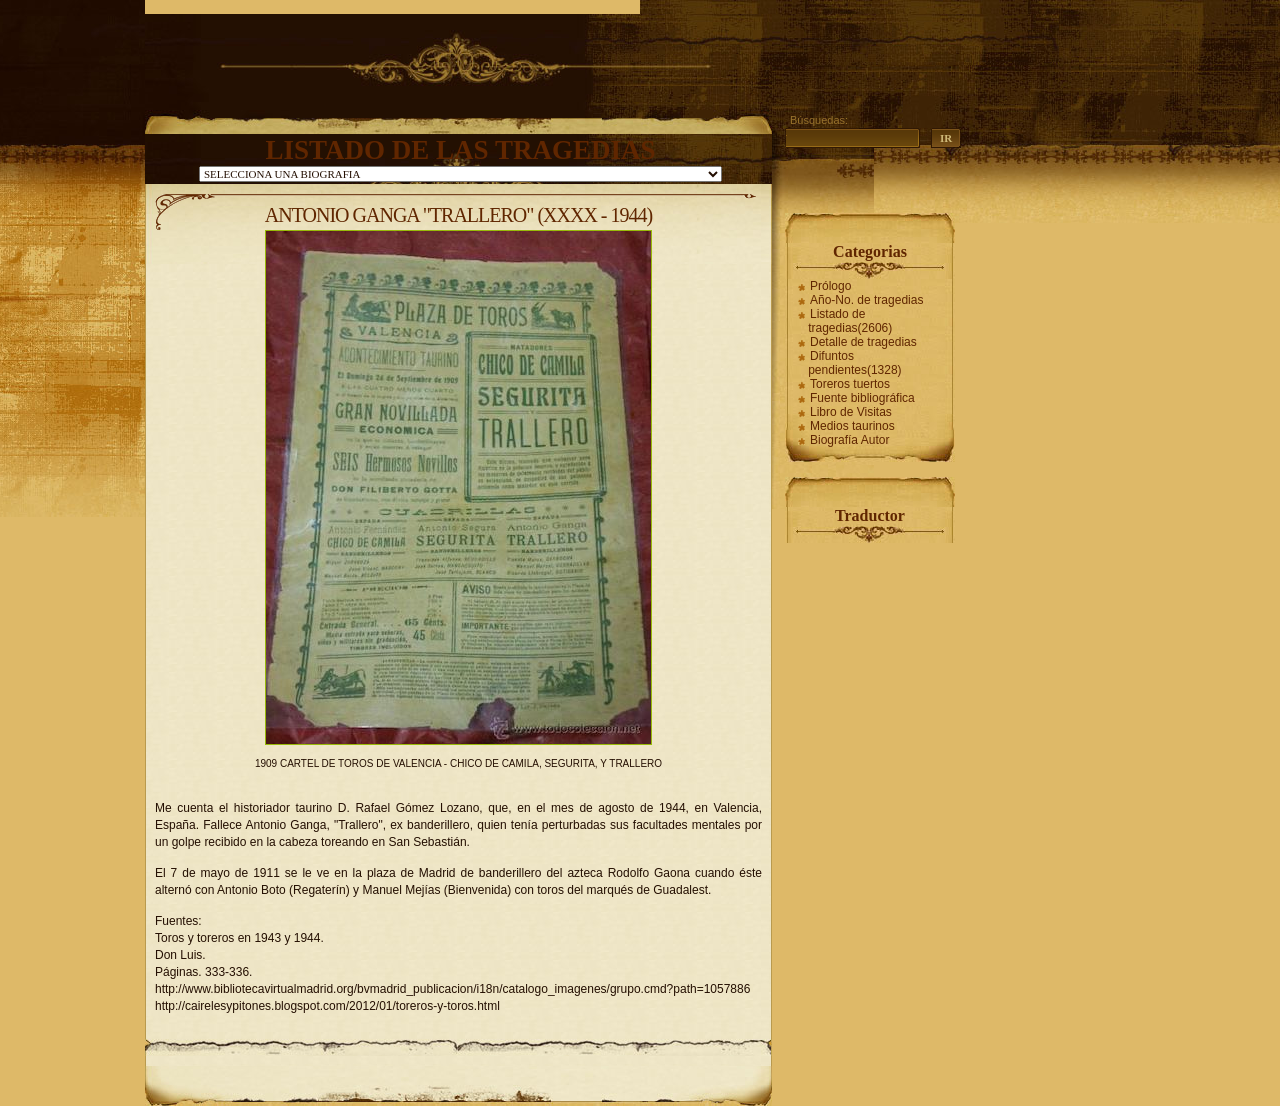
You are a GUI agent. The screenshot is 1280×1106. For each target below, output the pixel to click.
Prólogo (830, 286)
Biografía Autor (849, 440)
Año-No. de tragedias (866, 300)
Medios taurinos (852, 426)
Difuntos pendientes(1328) (854, 363)
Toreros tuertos (850, 384)
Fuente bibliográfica (862, 398)
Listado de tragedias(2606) (850, 321)
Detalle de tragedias (863, 342)
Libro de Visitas (851, 412)
